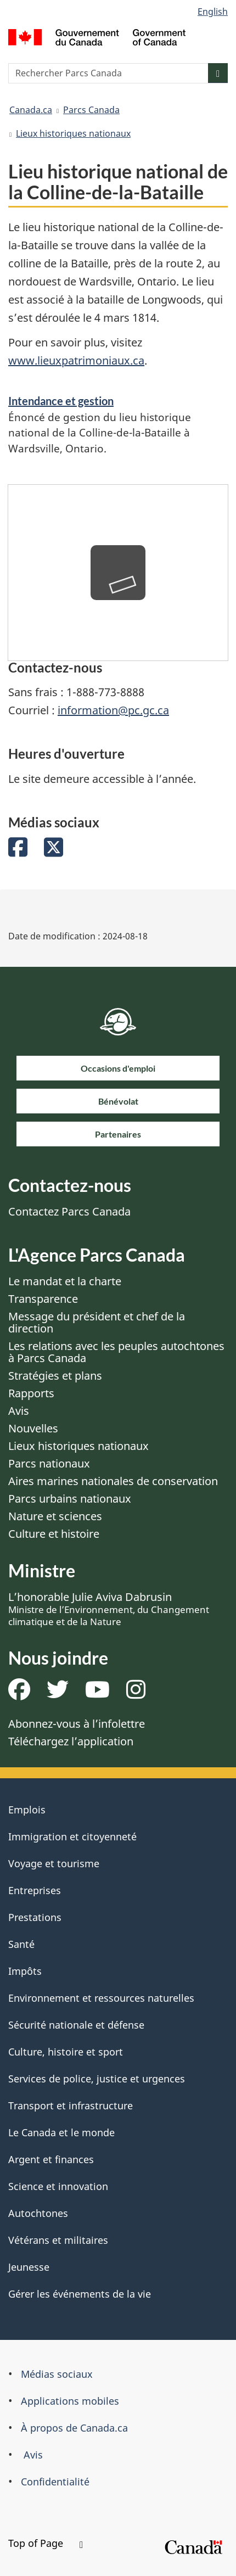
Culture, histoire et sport (65, 2051)
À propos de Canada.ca (74, 2427)
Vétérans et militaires (58, 2240)
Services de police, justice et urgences (96, 2078)
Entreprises (34, 1890)
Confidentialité (55, 2481)
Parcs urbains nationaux (69, 1498)
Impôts (25, 1971)
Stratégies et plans (55, 1375)
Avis (18, 1410)
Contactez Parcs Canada (69, 1211)
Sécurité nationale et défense (76, 2024)
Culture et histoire (53, 1533)
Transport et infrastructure (70, 2105)
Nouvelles (33, 1428)
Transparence (43, 1298)
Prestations (34, 1917)
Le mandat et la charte (64, 1281)
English (213, 11)
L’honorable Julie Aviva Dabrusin (108, 1608)
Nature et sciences (55, 1516)
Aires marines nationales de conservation (113, 1481)
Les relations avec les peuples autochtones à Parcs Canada (116, 1352)
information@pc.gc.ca (113, 710)
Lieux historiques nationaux (73, 133)
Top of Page (45, 2543)
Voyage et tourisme (53, 1863)
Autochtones (38, 2213)
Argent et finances (51, 2159)
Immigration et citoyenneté (72, 1836)
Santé (21, 1944)
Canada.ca (30, 110)
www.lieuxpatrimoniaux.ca (76, 360)
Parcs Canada (91, 110)
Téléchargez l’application (70, 1741)
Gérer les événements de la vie (79, 2293)
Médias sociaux (57, 2374)
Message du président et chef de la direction (96, 1322)
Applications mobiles (70, 2400)
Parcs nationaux (49, 1463)
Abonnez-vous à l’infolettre (76, 1723)
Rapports (31, 1393)
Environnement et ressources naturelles (101, 1997)
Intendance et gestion (61, 400)
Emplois (27, 1809)
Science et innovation (58, 2186)
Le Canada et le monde (61, 2132)
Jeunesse (28, 2266)
